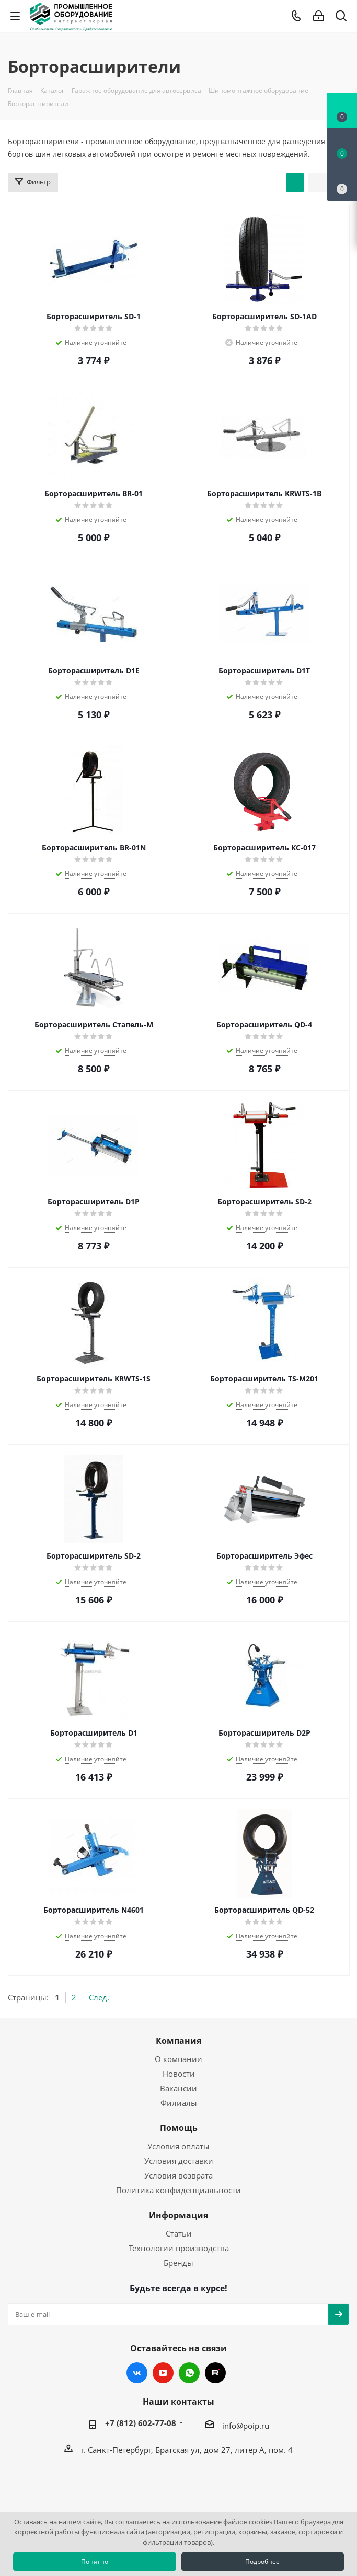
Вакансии (178, 2088)
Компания (178, 2040)
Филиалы (178, 2103)
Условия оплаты (178, 2146)
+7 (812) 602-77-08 (140, 2423)
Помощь (179, 2128)
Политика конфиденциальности (178, 2190)
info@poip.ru (245, 2425)
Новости (179, 2073)
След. (99, 1997)
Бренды (178, 2262)
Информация (178, 2215)
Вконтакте (136, 2372)
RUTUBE (215, 2372)
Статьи (179, 2233)
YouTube (163, 2372)
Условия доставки (178, 2161)
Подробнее (262, 2561)
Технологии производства (179, 2248)
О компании (178, 2059)
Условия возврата (178, 2175)
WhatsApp (189, 2372)
